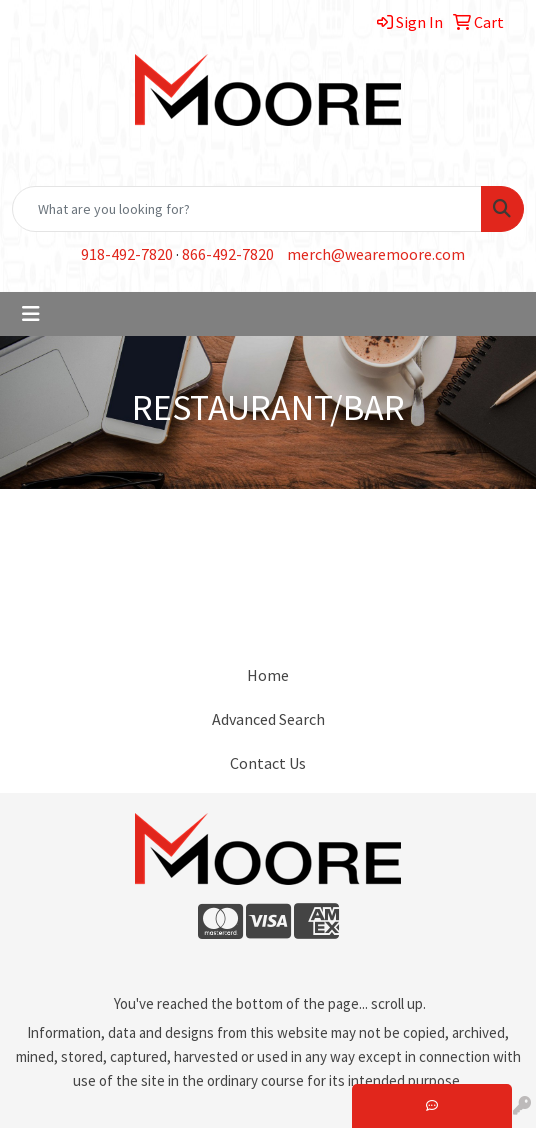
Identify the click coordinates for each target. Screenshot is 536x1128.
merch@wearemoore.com (376, 254)
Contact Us (268, 763)
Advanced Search (268, 719)
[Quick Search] (247, 209)
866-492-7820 (228, 254)
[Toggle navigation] (31, 314)
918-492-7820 (127, 254)
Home (268, 675)
